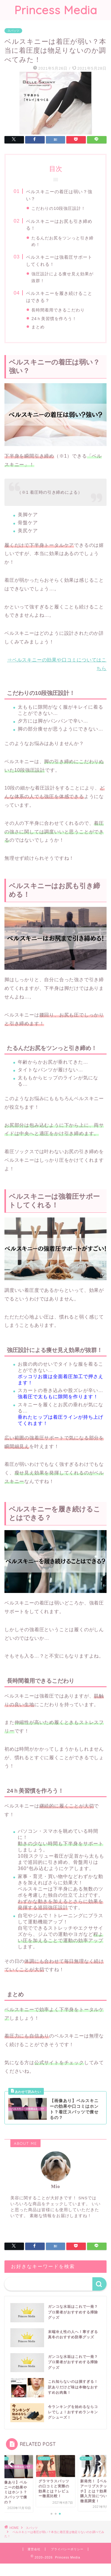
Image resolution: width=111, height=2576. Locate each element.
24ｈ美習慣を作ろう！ (54, 318)
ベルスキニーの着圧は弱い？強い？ (59, 195)
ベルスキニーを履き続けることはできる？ (59, 297)
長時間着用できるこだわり (58, 310)
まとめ (38, 327)
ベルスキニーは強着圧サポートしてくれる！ (59, 261)
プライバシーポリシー (67, 2551)
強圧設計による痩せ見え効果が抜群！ (62, 277)
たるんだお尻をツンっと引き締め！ (62, 241)
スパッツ (13, 30)
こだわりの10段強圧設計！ (58, 208)
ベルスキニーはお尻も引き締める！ (59, 225)
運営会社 (34, 2551)
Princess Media (55, 10)
